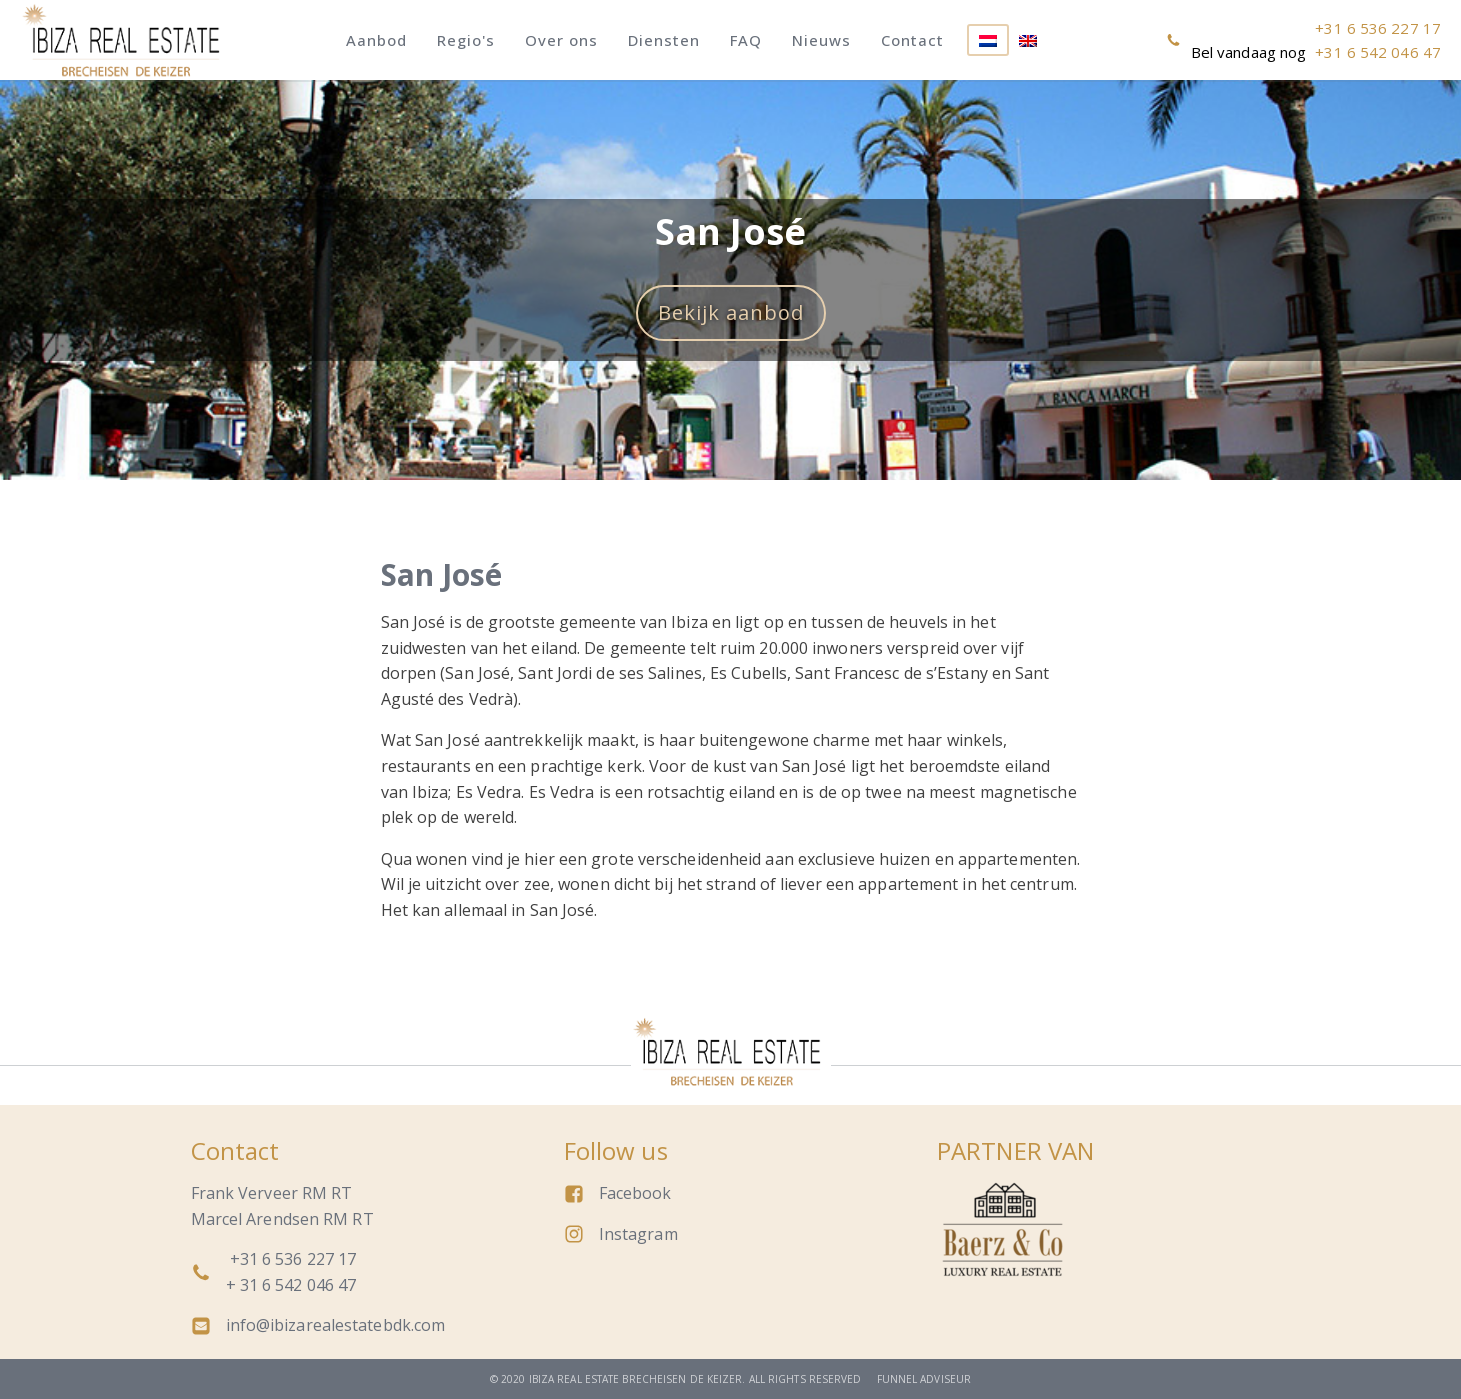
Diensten (664, 40)
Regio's (466, 40)
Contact (912, 40)
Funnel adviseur (924, 1379)
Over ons (561, 40)
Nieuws (821, 40)
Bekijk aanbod (731, 312)
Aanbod (376, 40)
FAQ (746, 40)
